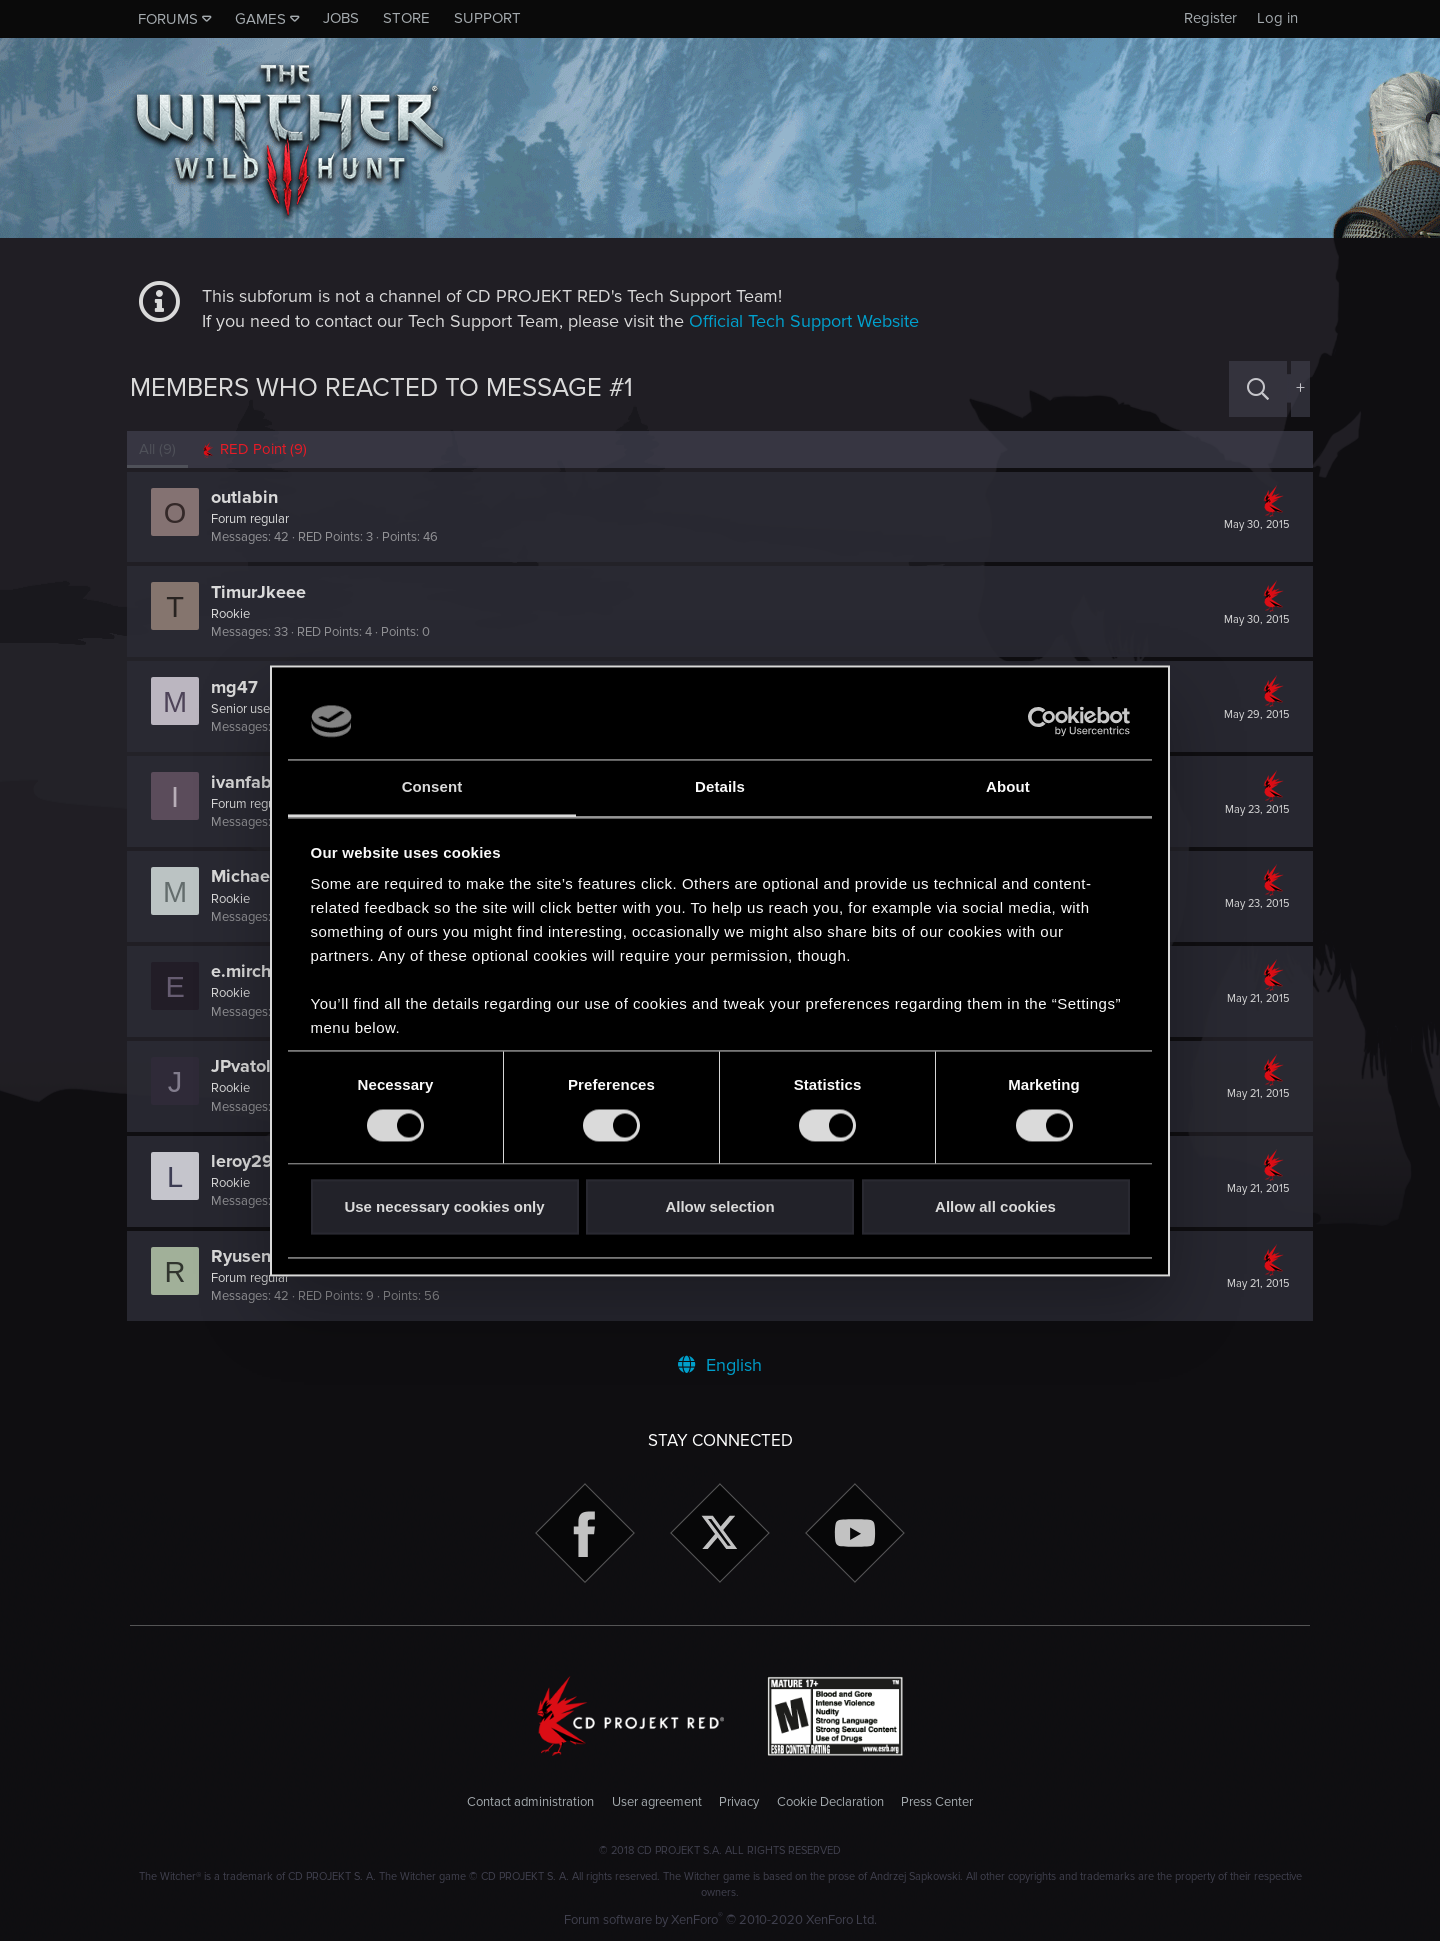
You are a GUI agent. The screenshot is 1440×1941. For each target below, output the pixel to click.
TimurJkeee (261, 592)
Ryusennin (256, 1256)
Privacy (739, 1802)
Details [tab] (720, 787)
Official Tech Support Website (804, 321)
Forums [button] (168, 19)
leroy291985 (265, 1161)
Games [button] (260, 19)
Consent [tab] (432, 787)
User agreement (657, 1802)
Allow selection (719, 1207)
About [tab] (1008, 787)
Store (406, 18)
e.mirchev (253, 971)
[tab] (256, 449)
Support (487, 18)
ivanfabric (254, 782)
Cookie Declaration (830, 1802)
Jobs (341, 18)
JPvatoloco (258, 1066)
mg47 (237, 687)
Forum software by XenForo (720, 1920)
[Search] (1258, 388)
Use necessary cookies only (444, 1207)
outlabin (247, 497)
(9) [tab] (160, 449)
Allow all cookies (995, 1207)
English (720, 1365)
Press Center (937, 1802)
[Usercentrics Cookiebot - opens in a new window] (1042, 721)
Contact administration (530, 1802)
